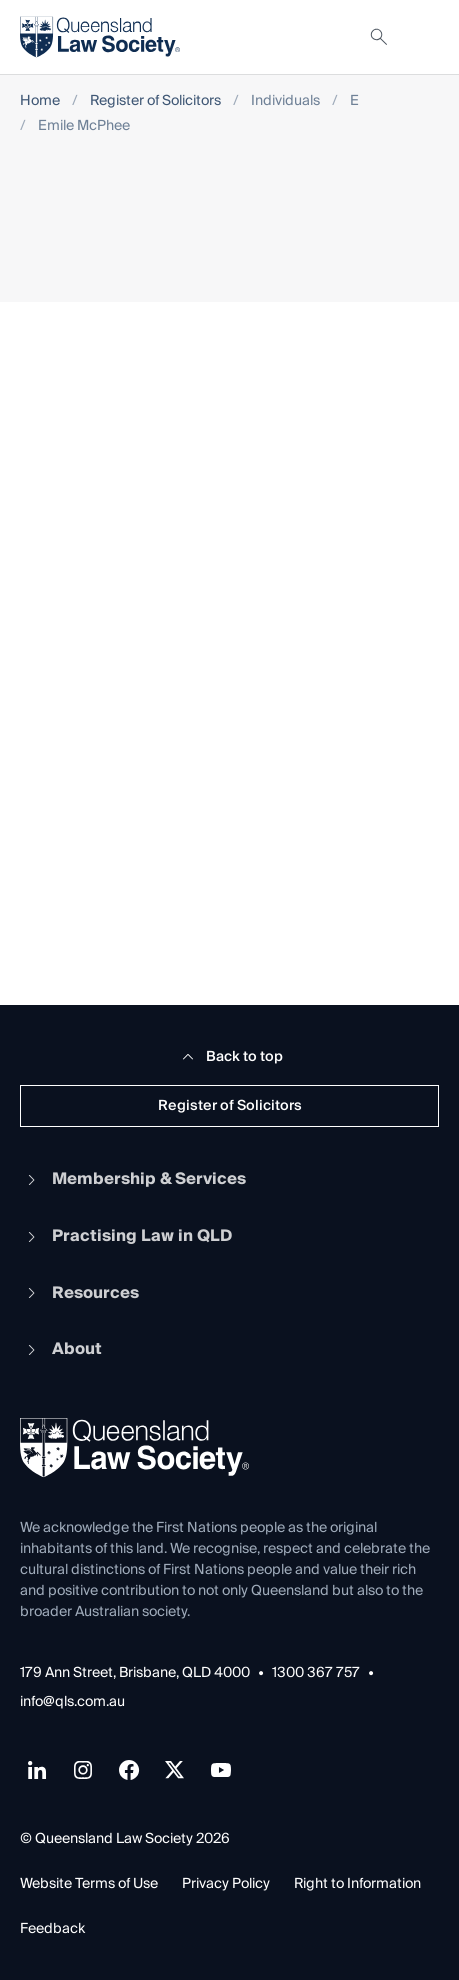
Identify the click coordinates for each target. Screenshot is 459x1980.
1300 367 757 (316, 1673)
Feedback (52, 1929)
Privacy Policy (226, 1884)
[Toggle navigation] (423, 37)
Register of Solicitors (155, 101)
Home (40, 101)
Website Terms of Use (89, 1884)
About (61, 1349)
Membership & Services (133, 1179)
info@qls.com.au (72, 1702)
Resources (79, 1293)
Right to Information (357, 1884)
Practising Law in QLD (126, 1236)
